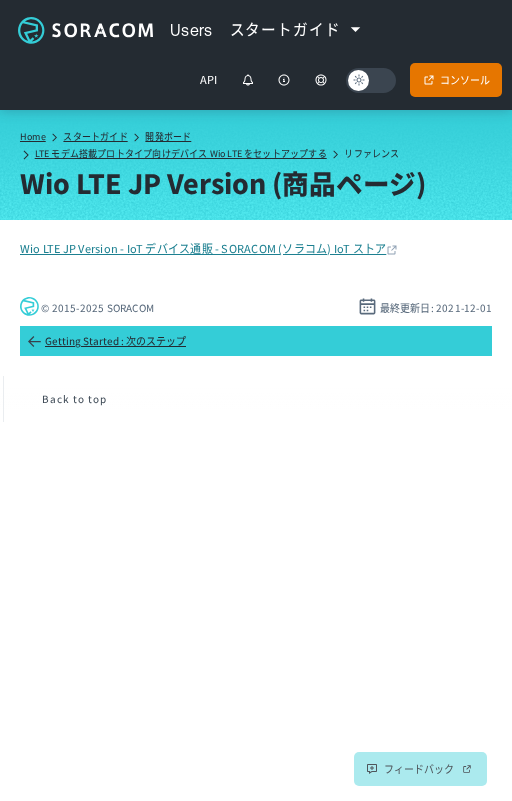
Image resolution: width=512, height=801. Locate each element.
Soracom (85, 30)
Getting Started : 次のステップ (106, 341)
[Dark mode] (371, 80)
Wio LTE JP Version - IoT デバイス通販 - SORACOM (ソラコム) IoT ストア (203, 248)
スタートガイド (95, 136)
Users (191, 30)
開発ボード (168, 136)
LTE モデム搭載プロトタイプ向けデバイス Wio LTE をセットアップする (181, 153)
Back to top (74, 398)
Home (33, 136)
